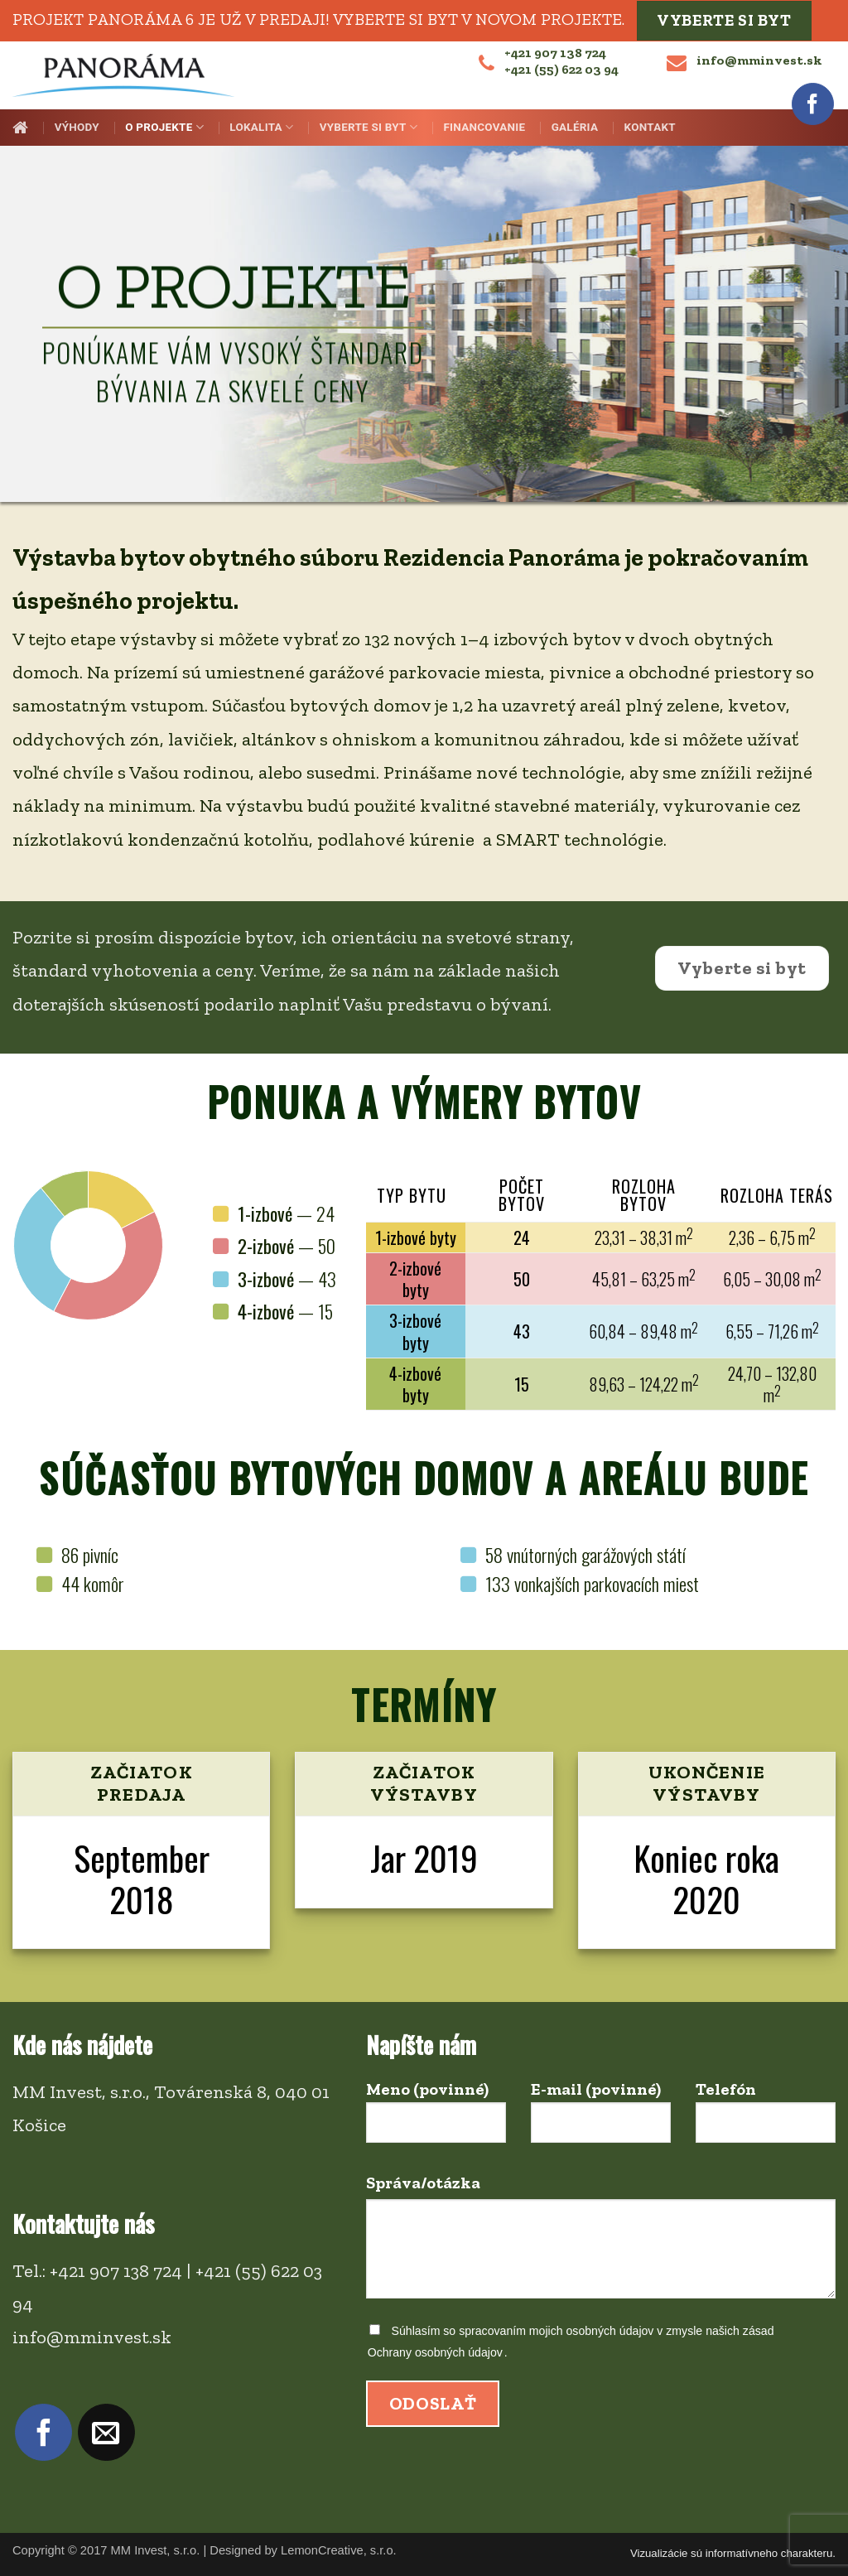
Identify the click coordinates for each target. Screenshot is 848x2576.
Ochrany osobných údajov (435, 2352)
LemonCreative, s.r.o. (339, 2550)
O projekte (164, 127)
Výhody (77, 127)
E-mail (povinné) (601, 2119)
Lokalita (261, 127)
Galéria (575, 127)
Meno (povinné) (436, 2119)
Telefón (766, 2119)
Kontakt (650, 127)
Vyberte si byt (724, 20)
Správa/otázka (601, 2244)
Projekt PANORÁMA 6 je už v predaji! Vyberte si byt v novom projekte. (318, 18)
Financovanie (484, 127)
